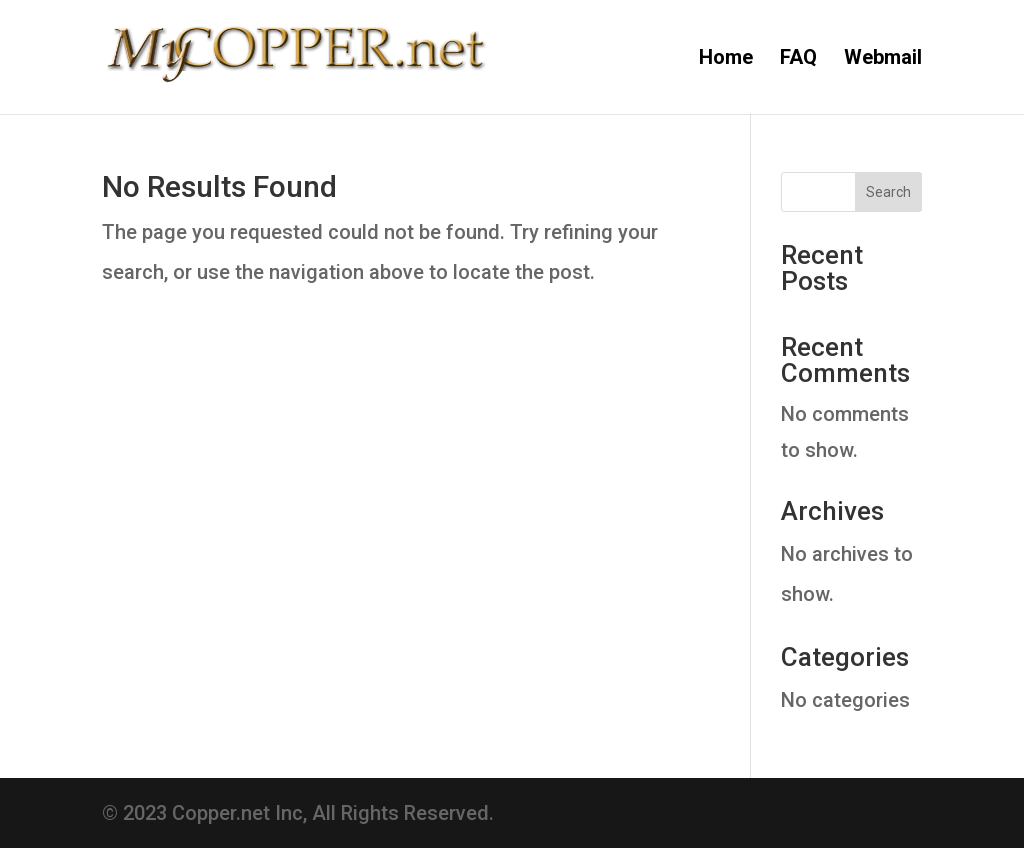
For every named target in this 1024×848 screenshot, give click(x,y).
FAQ (798, 59)
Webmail (883, 59)
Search (888, 192)
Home (726, 59)
